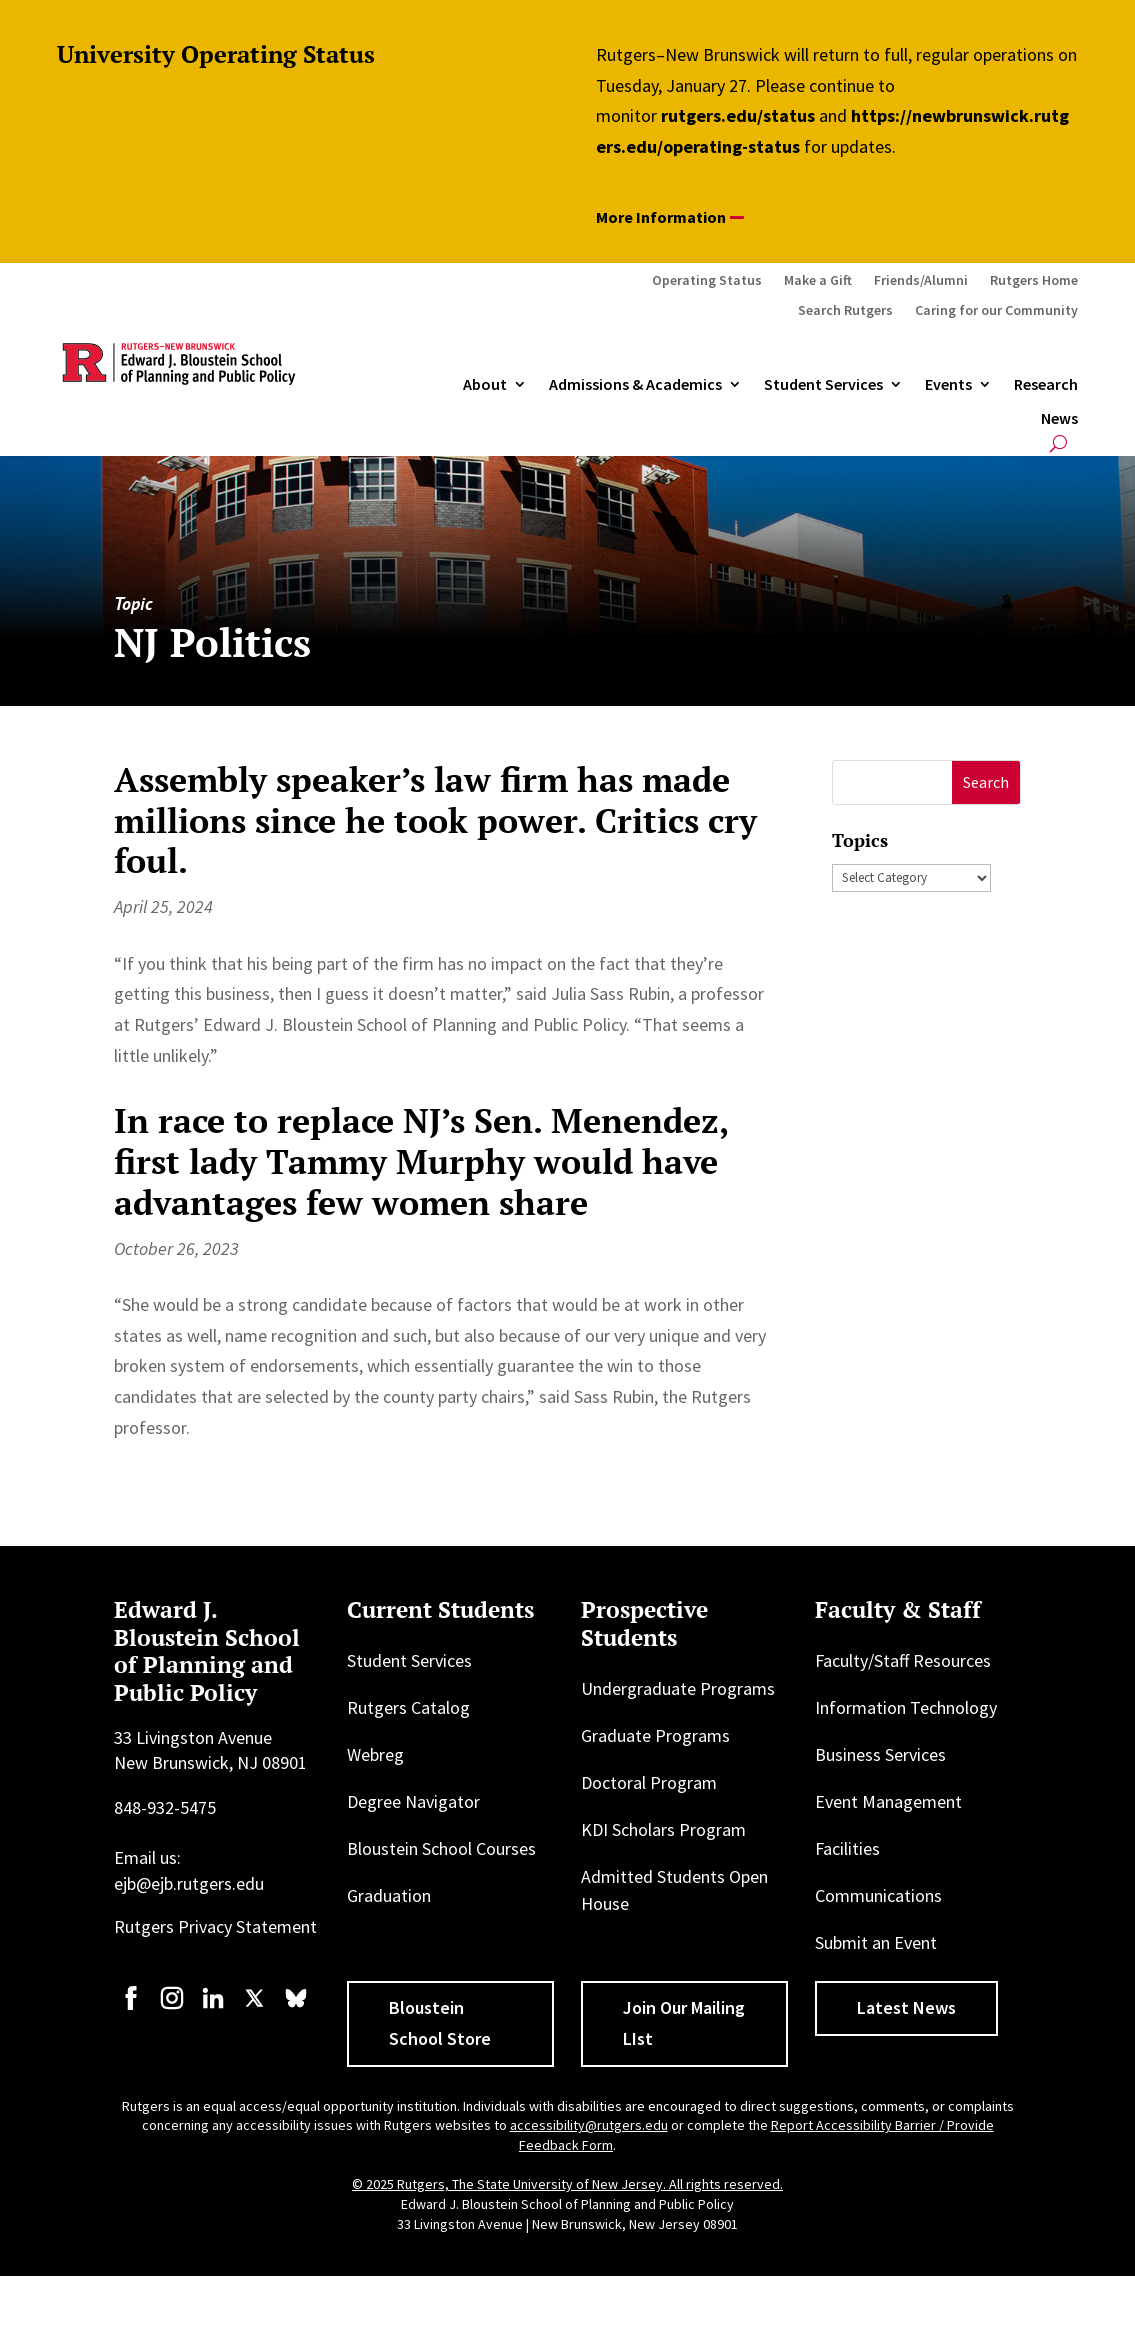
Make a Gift (818, 281)
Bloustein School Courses (441, 1848)
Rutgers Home (1034, 281)
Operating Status (707, 281)
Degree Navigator (413, 1801)
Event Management (888, 1801)
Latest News (906, 2007)
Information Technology (906, 1707)
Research (1046, 385)
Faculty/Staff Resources (903, 1660)
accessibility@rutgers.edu (589, 2125)
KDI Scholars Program (663, 1829)
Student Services (823, 385)
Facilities (847, 1848)
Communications (878, 1895)
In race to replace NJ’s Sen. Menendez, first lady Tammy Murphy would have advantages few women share (421, 1161)
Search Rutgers (845, 311)
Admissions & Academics (635, 385)
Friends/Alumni (921, 281)
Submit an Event (876, 1942)
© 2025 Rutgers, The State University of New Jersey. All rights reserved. (567, 2184)
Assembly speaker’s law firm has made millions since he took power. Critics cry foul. (435, 820)
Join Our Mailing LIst (684, 2023)
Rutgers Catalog (408, 1707)
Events (948, 385)
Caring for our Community (996, 311)
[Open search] (1058, 443)
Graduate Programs (655, 1735)
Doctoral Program (649, 1782)
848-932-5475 (165, 1807)
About (485, 385)
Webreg (375, 1754)
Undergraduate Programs (678, 1688)
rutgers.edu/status (738, 115)
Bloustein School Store (440, 2023)
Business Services (880, 1754)
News (1059, 419)
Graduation (389, 1895)
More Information (661, 217)
